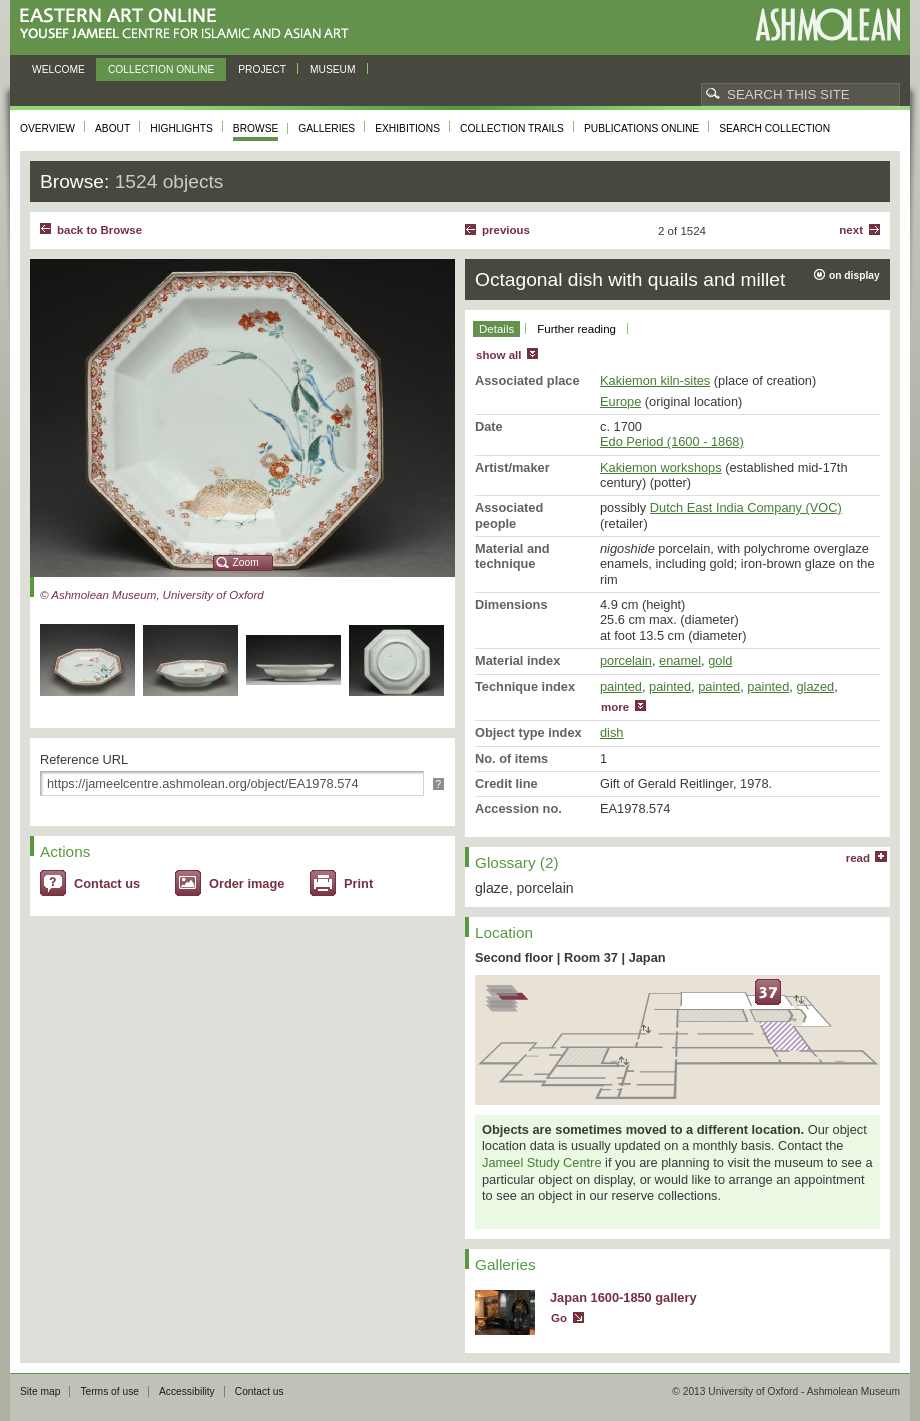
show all (498, 355)
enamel (680, 660)
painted (621, 686)
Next (851, 230)
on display (854, 275)
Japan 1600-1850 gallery (623, 1297)
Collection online (161, 69)
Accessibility (187, 1391)
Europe (620, 401)
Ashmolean (827, 24)
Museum (333, 69)
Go (559, 1318)
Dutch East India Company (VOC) (746, 507)
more (615, 707)
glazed (815, 686)
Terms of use (109, 1391)
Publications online (641, 128)
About (112, 128)
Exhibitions (407, 128)
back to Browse (99, 230)
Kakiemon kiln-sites (655, 380)
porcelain (626, 660)
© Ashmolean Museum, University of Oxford (152, 595)
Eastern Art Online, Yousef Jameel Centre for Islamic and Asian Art (189, 24)
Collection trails (512, 128)
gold (720, 660)
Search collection (774, 128)
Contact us (107, 883)
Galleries (326, 128)
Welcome (58, 69)
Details (496, 329)
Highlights (181, 128)
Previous (506, 230)
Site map (40, 1391)
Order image (246, 883)
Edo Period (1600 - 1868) (672, 441)
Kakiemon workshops (661, 467)
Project (262, 69)
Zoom (246, 562)
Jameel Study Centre (542, 1162)
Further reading (576, 329)
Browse (256, 128)
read (858, 858)
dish (611, 732)
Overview (47, 128)
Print (358, 883)
